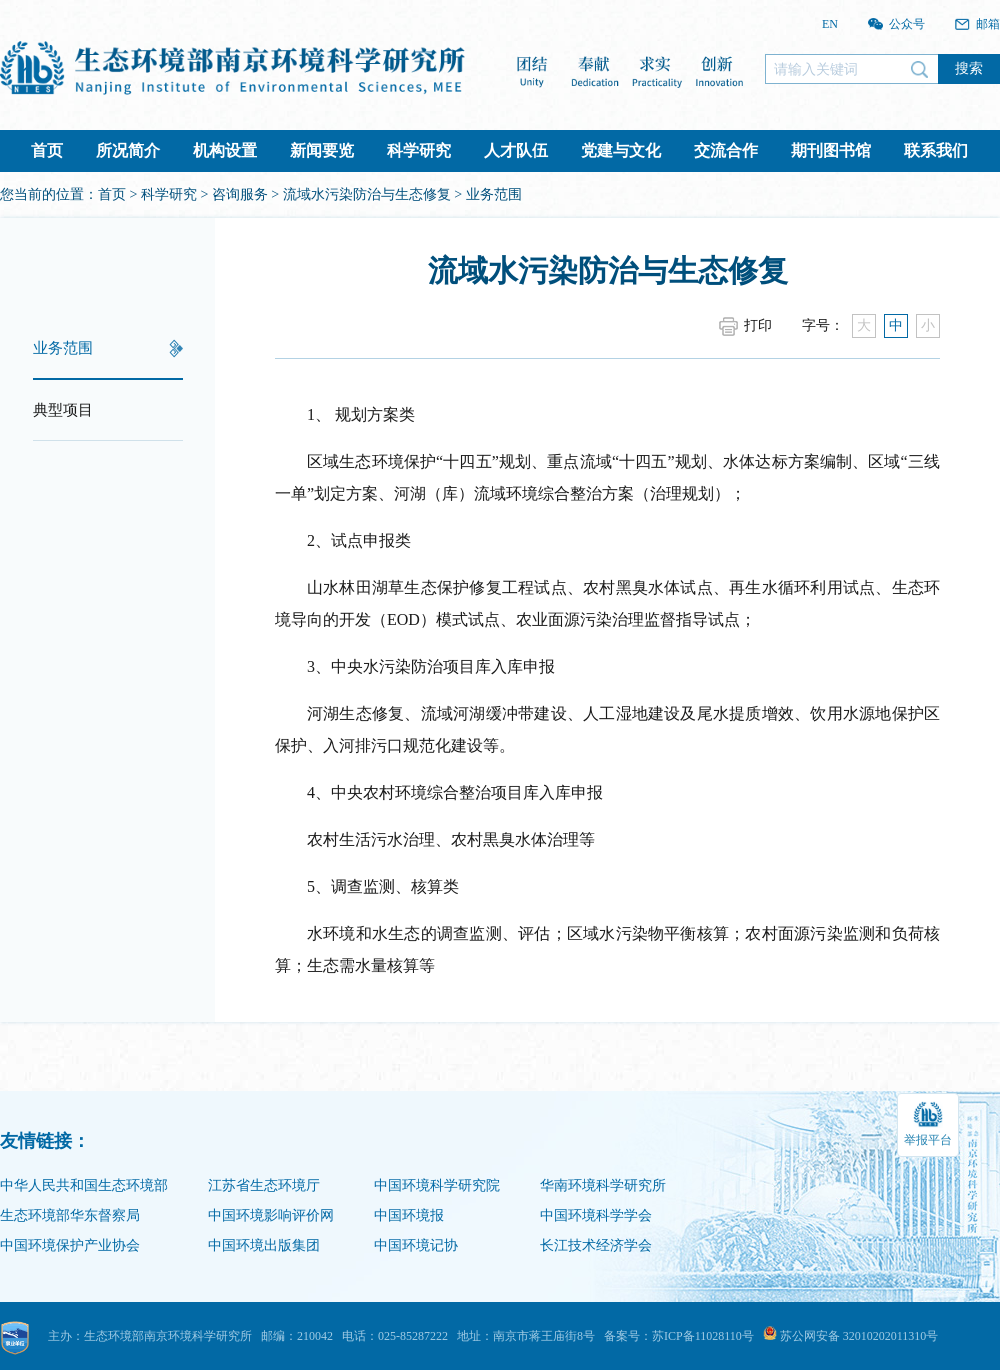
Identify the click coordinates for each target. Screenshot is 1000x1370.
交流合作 (726, 150)
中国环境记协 (416, 1245)
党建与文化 (621, 150)
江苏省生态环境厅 (264, 1185)
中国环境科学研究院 (437, 1185)
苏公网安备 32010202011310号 (851, 1336)
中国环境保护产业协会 (70, 1245)
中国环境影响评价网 (271, 1215)
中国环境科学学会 (596, 1215)
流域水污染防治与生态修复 (367, 194)
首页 (47, 150)
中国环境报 (409, 1215)
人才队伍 (516, 150)
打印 (758, 325)
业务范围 (63, 348)
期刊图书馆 (831, 150)
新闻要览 (322, 150)
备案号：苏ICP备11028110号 (679, 1336)
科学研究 (419, 150)
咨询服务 (240, 194)
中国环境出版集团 (264, 1245)
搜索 (969, 68)
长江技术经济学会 (596, 1245)
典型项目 (63, 410)
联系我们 (936, 150)
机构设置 (225, 150)
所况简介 (128, 150)
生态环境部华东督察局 (70, 1215)
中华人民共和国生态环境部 (84, 1185)
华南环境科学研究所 (603, 1185)
